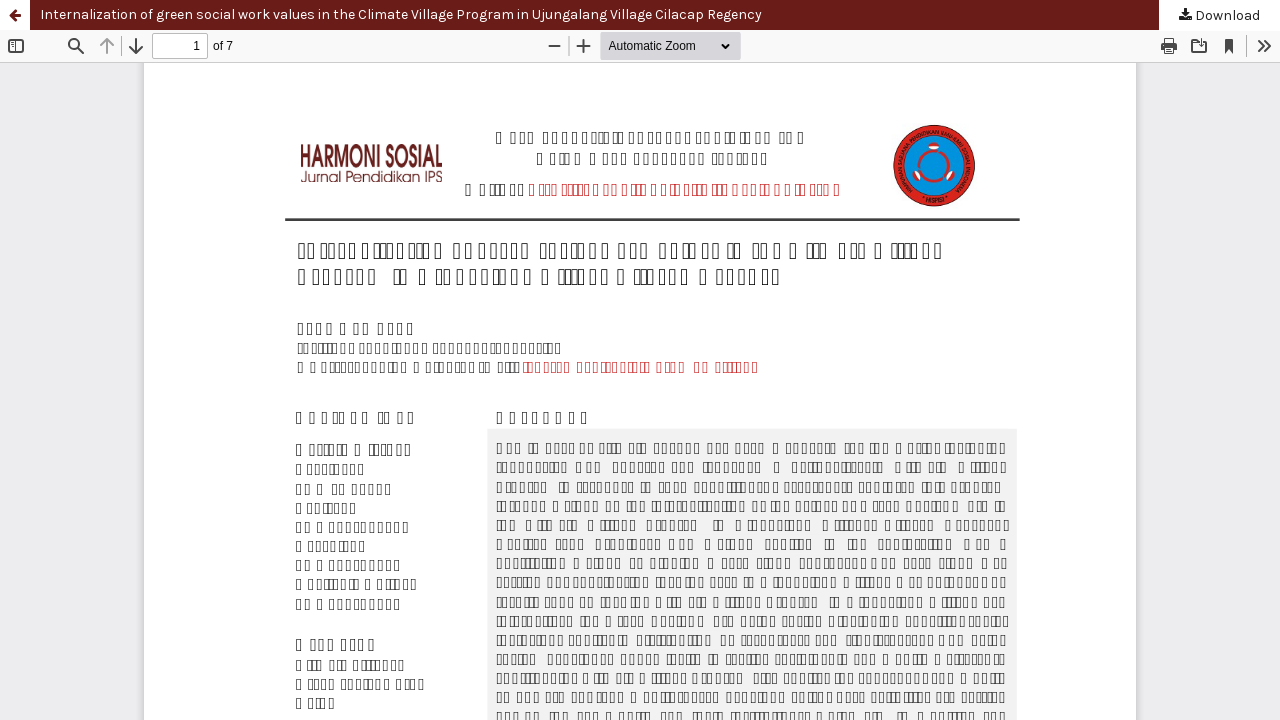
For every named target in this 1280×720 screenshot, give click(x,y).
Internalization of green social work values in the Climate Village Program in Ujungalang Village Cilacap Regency (401, 14)
